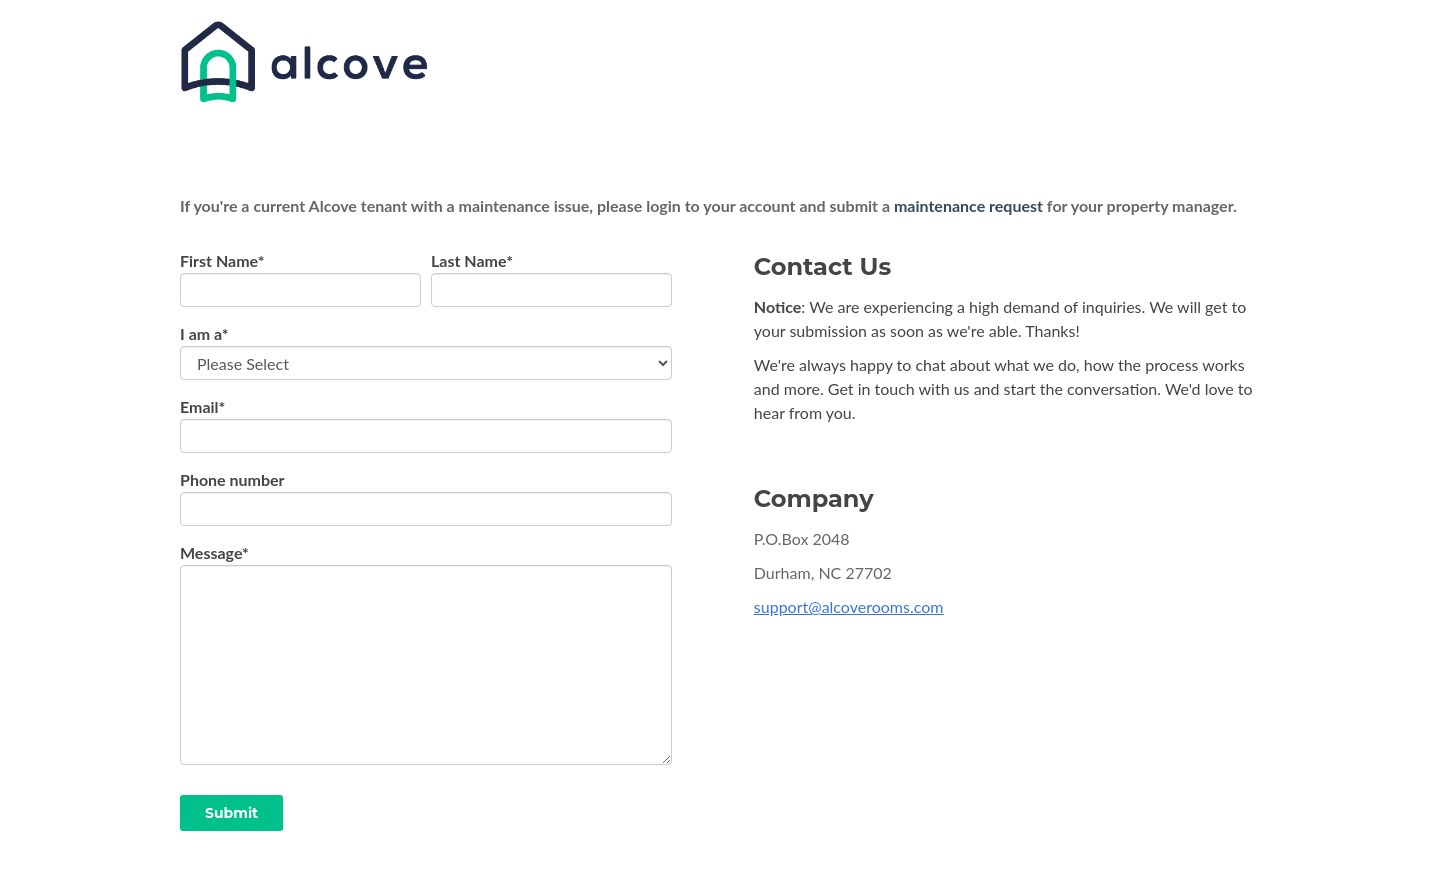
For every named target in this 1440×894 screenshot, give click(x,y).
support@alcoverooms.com (849, 606)
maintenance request (968, 205)
